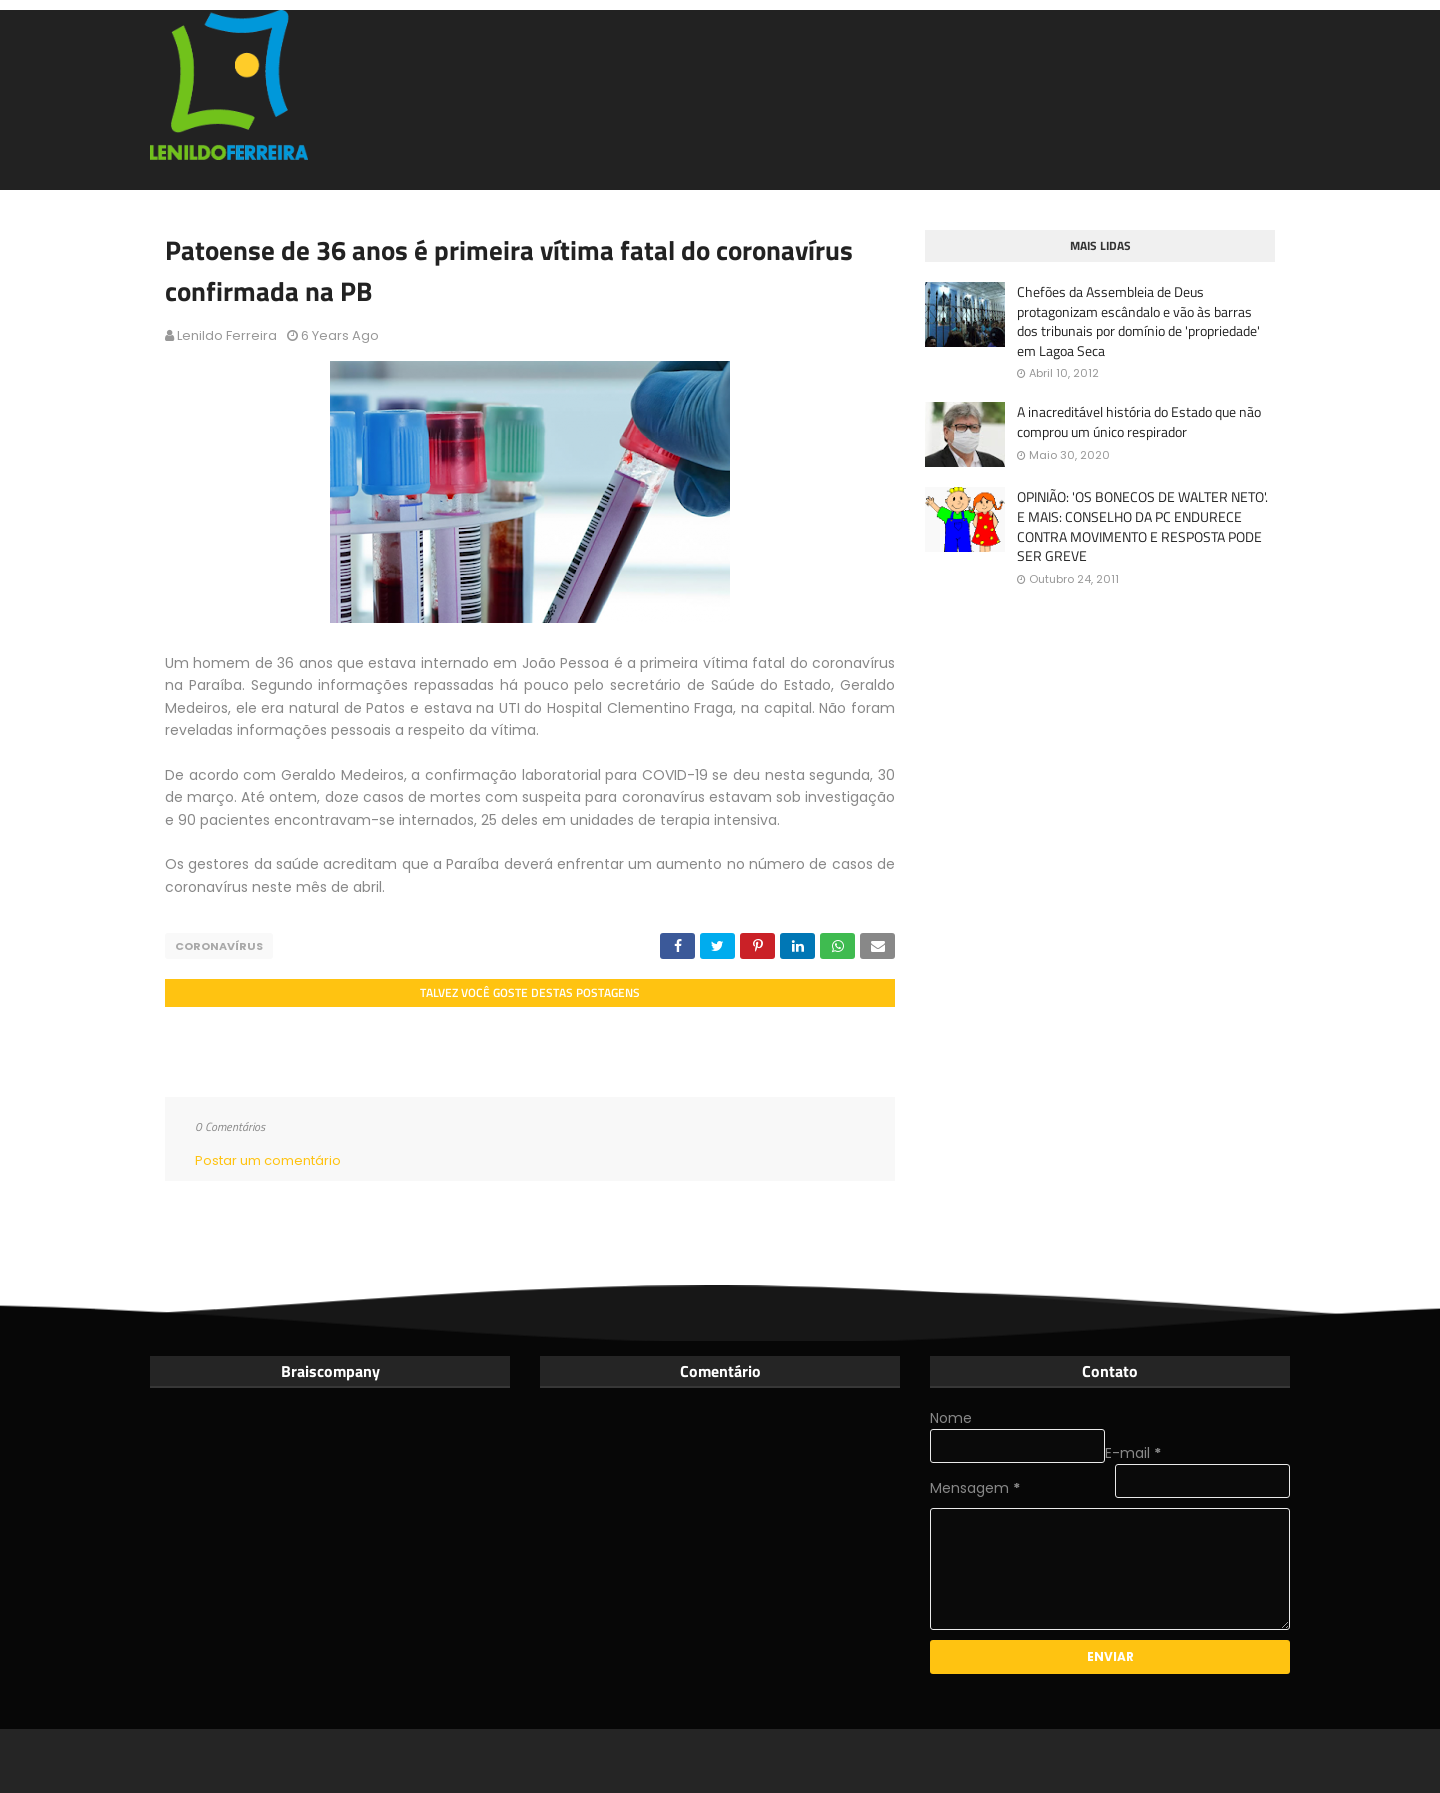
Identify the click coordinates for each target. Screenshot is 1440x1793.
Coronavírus (219, 946)
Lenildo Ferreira (227, 335)
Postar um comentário (268, 1160)
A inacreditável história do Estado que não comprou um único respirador (1139, 421)
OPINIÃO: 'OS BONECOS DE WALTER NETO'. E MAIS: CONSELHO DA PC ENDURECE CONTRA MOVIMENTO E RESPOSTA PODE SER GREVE (1142, 526)
